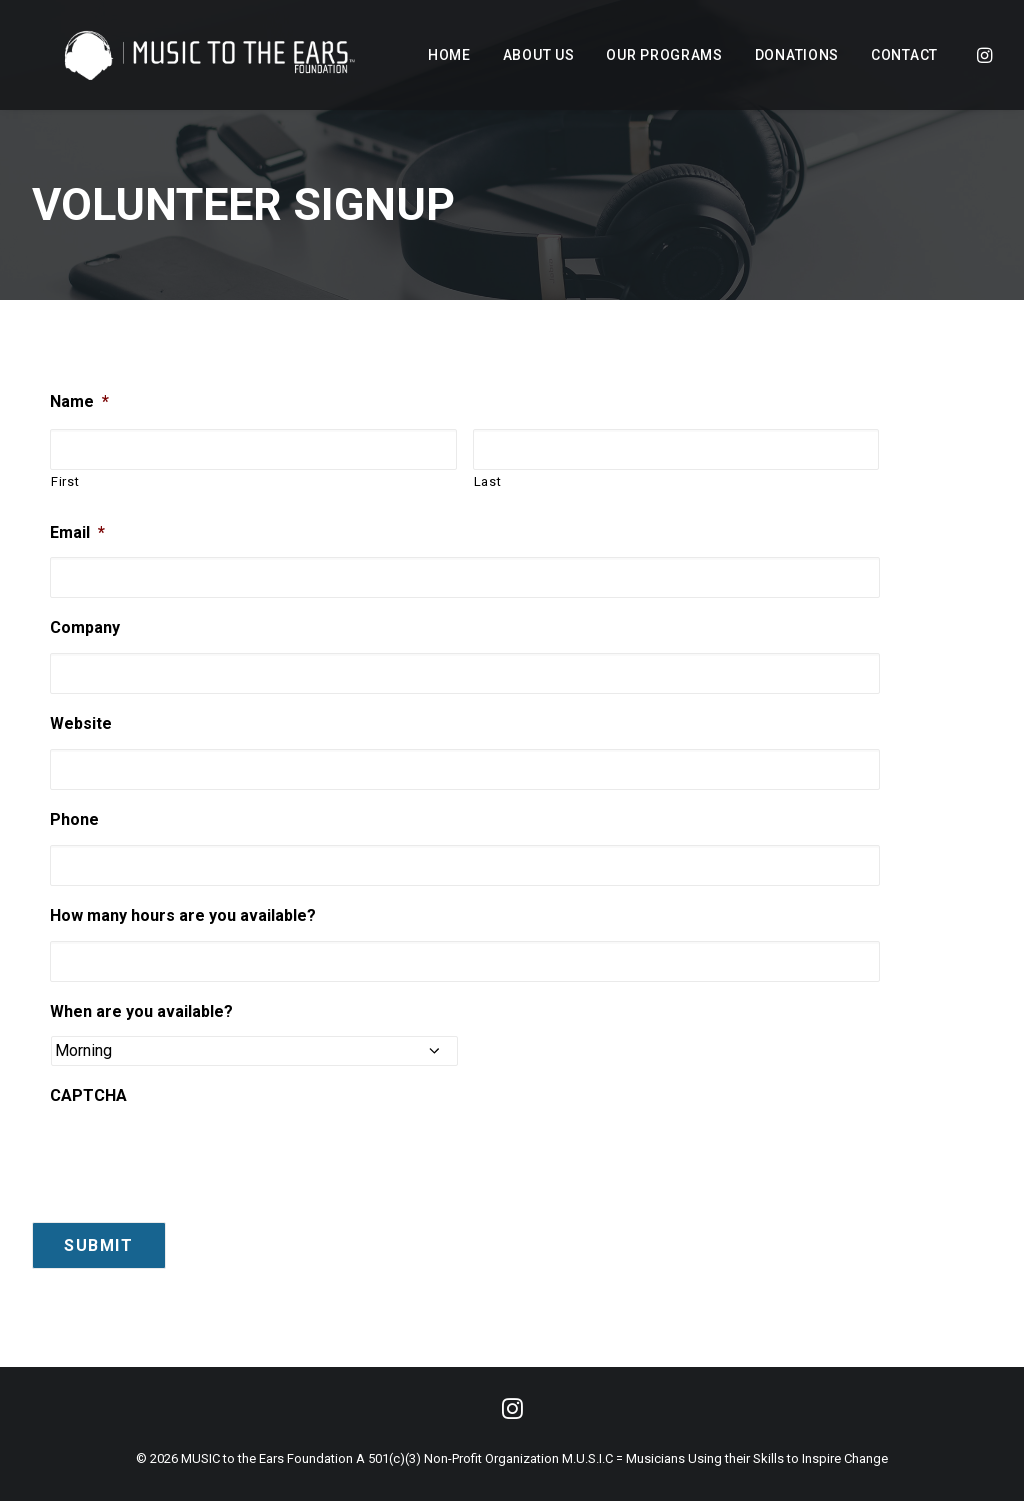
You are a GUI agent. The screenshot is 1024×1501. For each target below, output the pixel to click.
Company (85, 627)
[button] (983, 54)
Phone (74, 819)
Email (77, 532)
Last (488, 481)
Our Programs (664, 55)
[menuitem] (449, 54)
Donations (797, 55)
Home (449, 55)
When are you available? (141, 1011)
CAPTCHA (88, 1095)
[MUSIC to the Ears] (182, 54)
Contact (904, 55)
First (65, 481)
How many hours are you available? (183, 915)
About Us (539, 55)
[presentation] (202, 1151)
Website (81, 723)
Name (79, 401)
